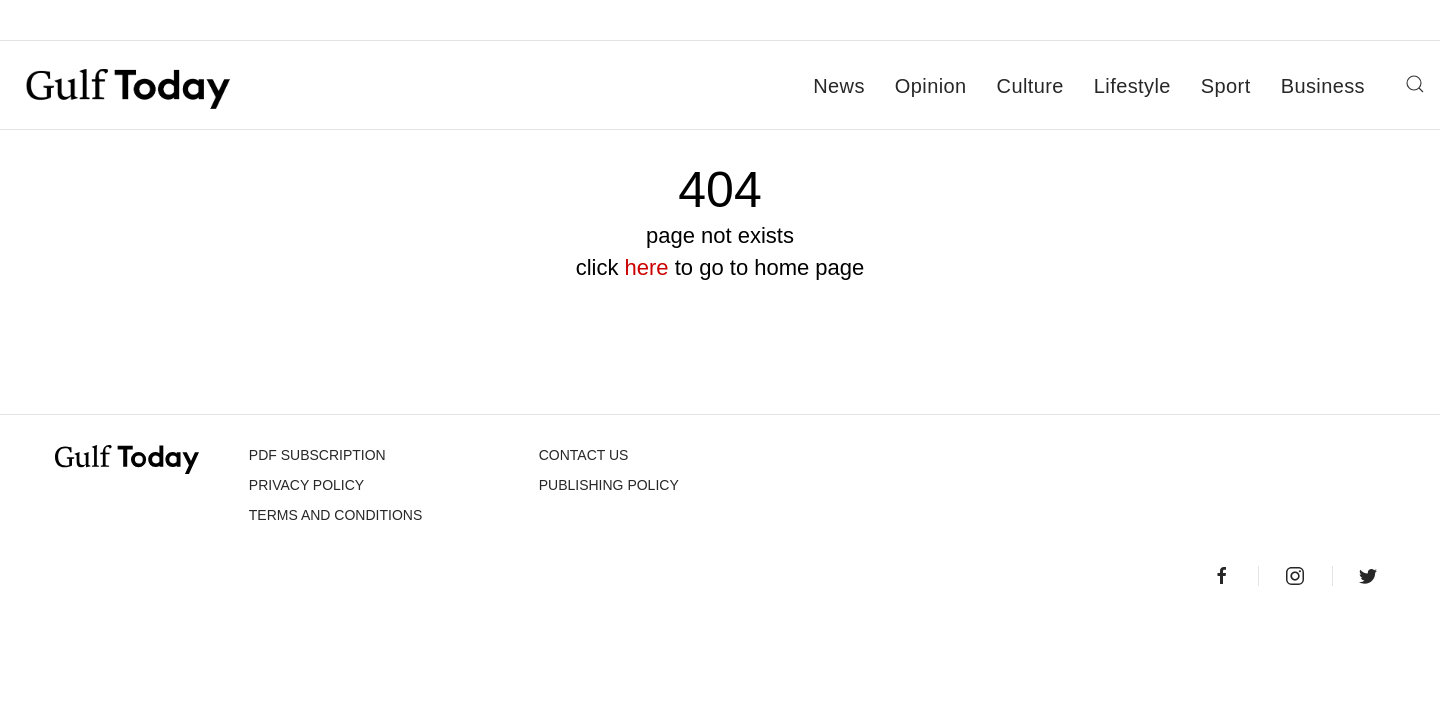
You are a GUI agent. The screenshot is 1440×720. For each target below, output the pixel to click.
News (839, 86)
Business (1323, 86)
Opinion (931, 86)
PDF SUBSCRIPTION (317, 455)
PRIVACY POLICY (306, 485)
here (647, 267)
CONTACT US (584, 455)
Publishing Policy (609, 485)
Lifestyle (1132, 86)
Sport (1226, 86)
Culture (1030, 86)
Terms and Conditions (335, 515)
